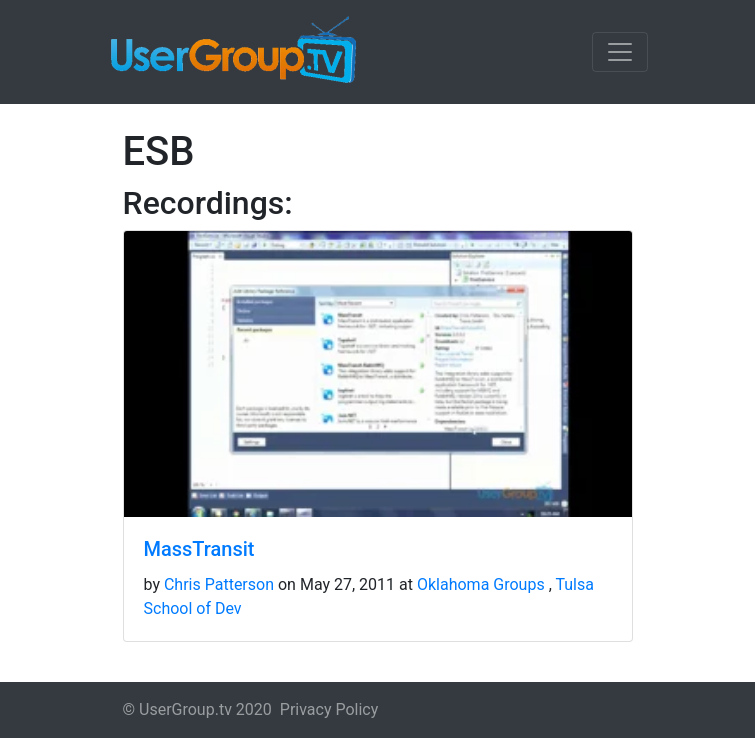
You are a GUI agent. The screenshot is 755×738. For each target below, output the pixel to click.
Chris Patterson (219, 584)
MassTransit (199, 549)
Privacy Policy (329, 709)
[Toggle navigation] (620, 52)
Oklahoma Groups (481, 584)
